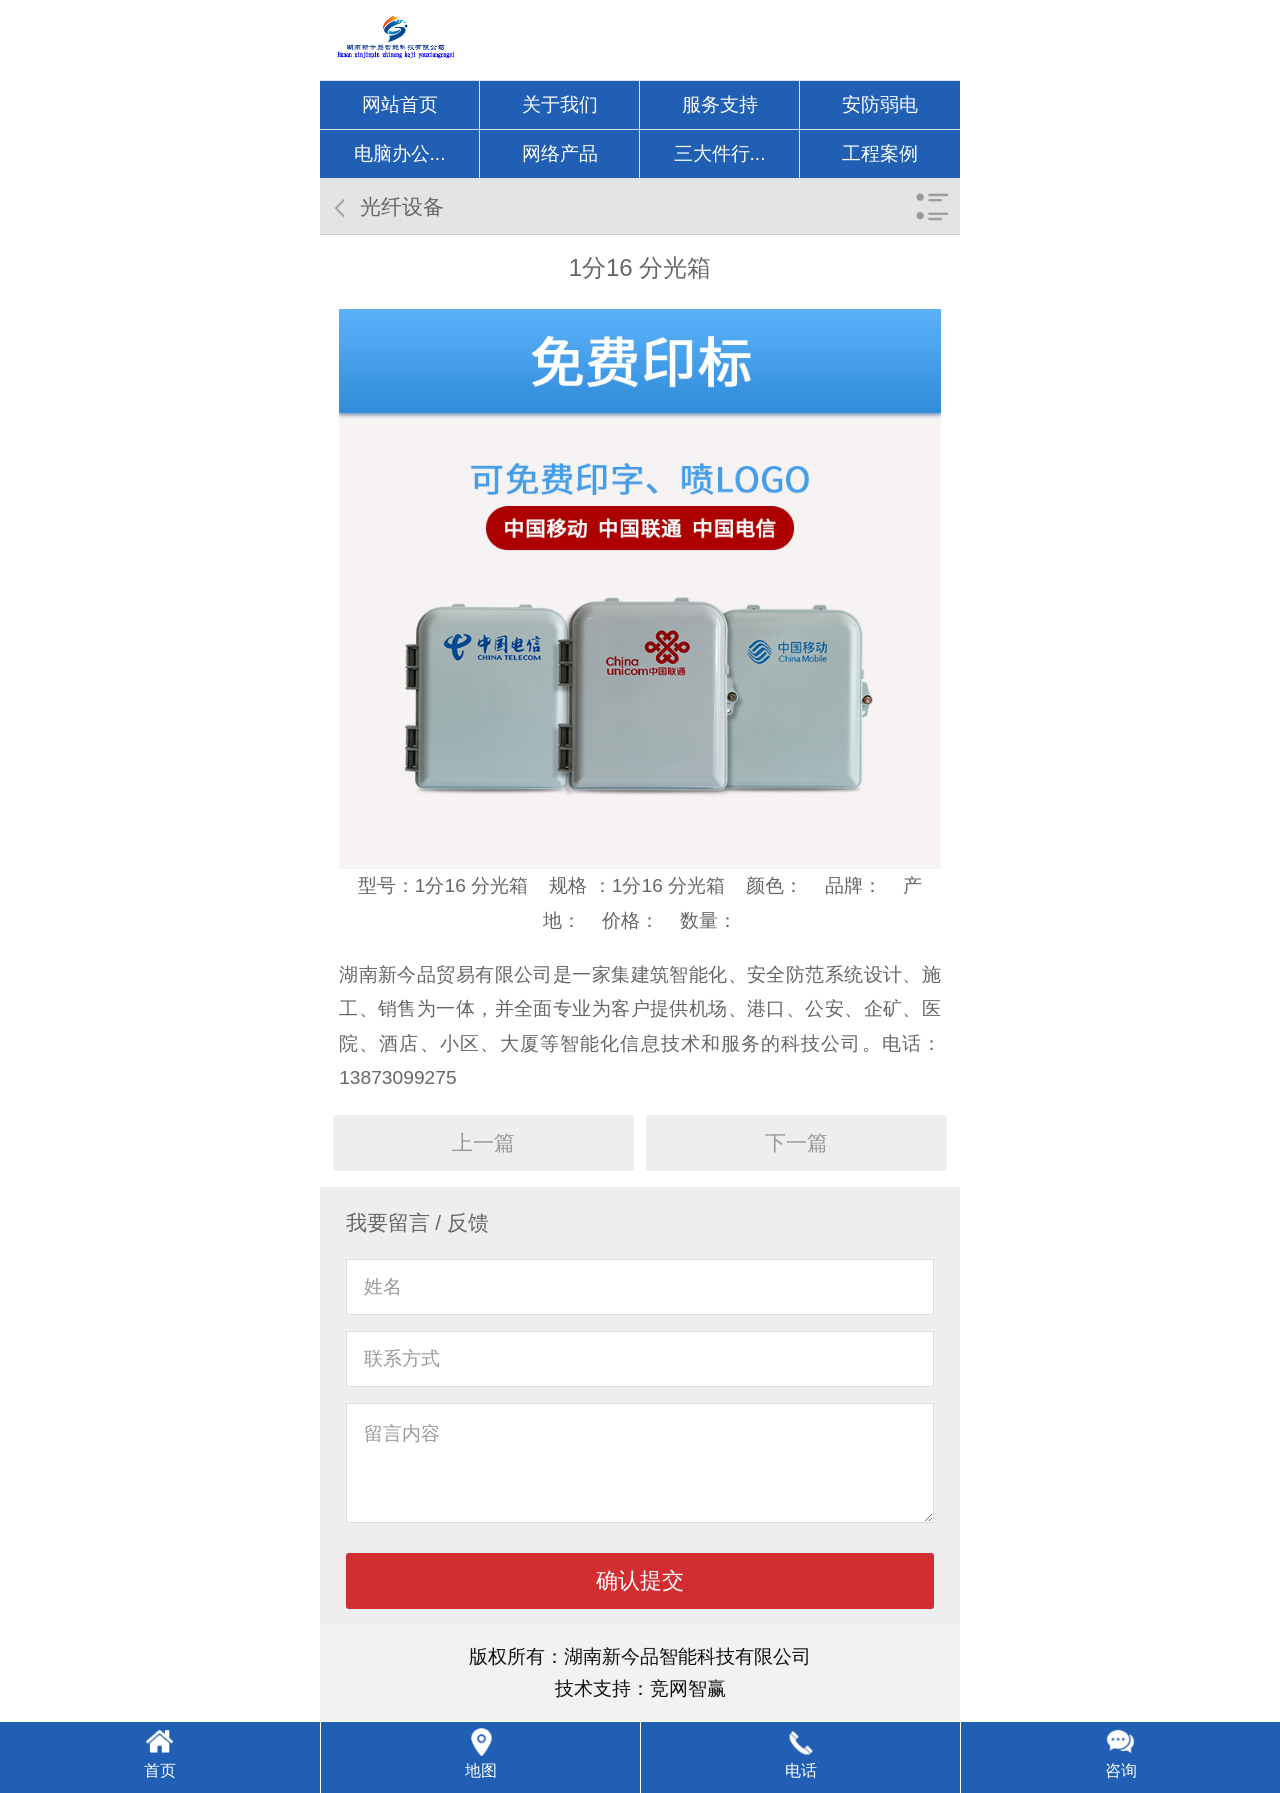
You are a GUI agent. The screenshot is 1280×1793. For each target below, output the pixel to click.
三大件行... (720, 153)
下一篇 (796, 1142)
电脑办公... (400, 153)
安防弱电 (880, 104)
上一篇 (483, 1142)
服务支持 (720, 104)
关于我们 (560, 104)
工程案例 (880, 153)
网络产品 (560, 153)
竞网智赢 (688, 1688)
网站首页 (400, 104)
